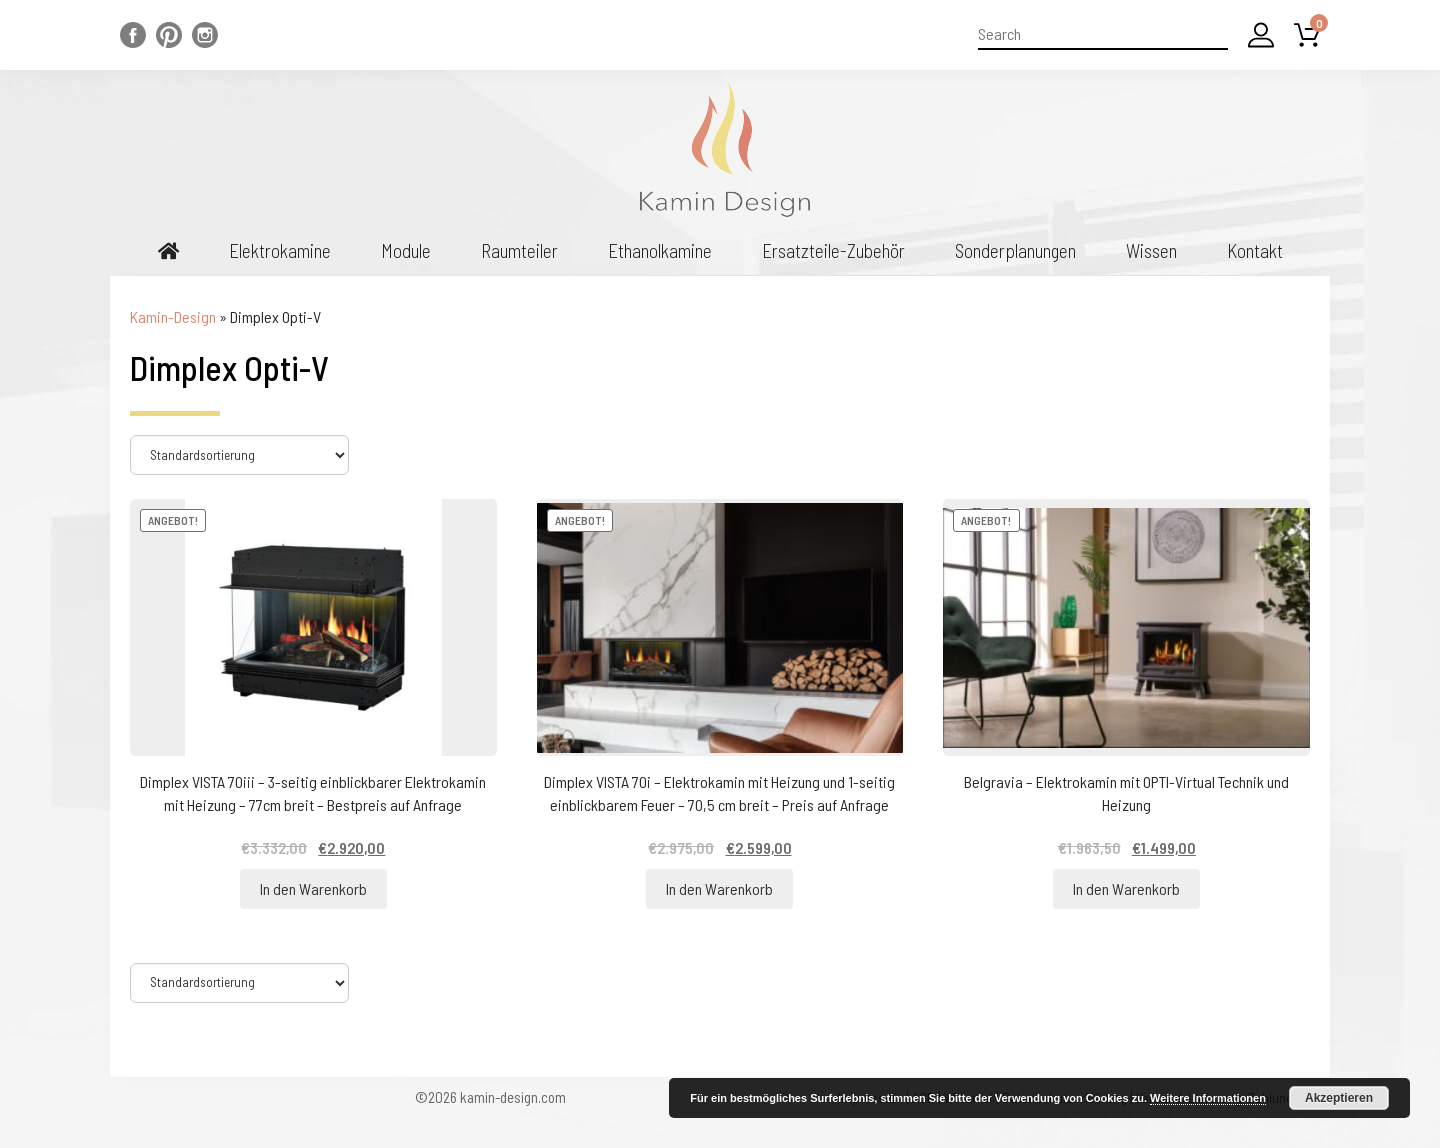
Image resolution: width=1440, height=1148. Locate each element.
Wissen (1151, 250)
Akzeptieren (1339, 1098)
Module (406, 250)
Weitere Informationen (1208, 1098)
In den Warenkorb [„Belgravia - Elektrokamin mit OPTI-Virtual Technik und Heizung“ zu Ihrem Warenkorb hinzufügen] (1126, 888)
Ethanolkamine (660, 250)
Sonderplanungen (1015, 250)
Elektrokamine (280, 250)
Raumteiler (519, 250)
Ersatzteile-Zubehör (833, 250)
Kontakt (1255, 250)
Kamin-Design (173, 316)
